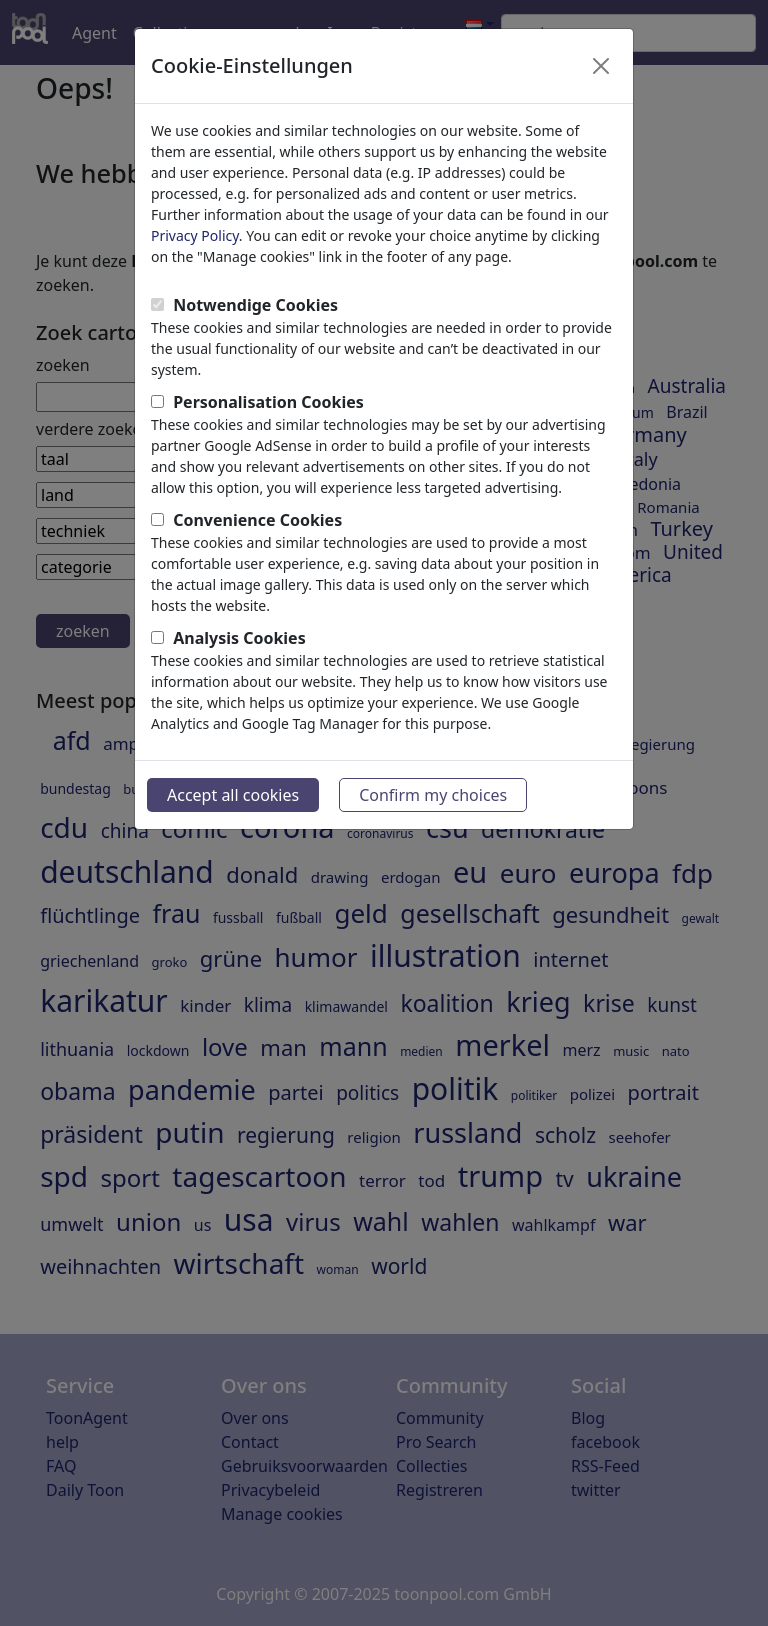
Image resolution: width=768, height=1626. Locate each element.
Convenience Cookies (257, 520)
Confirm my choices (433, 795)
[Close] (601, 66)
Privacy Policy (195, 235)
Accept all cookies (233, 795)
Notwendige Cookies (255, 305)
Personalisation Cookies (268, 402)
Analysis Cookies (239, 638)
